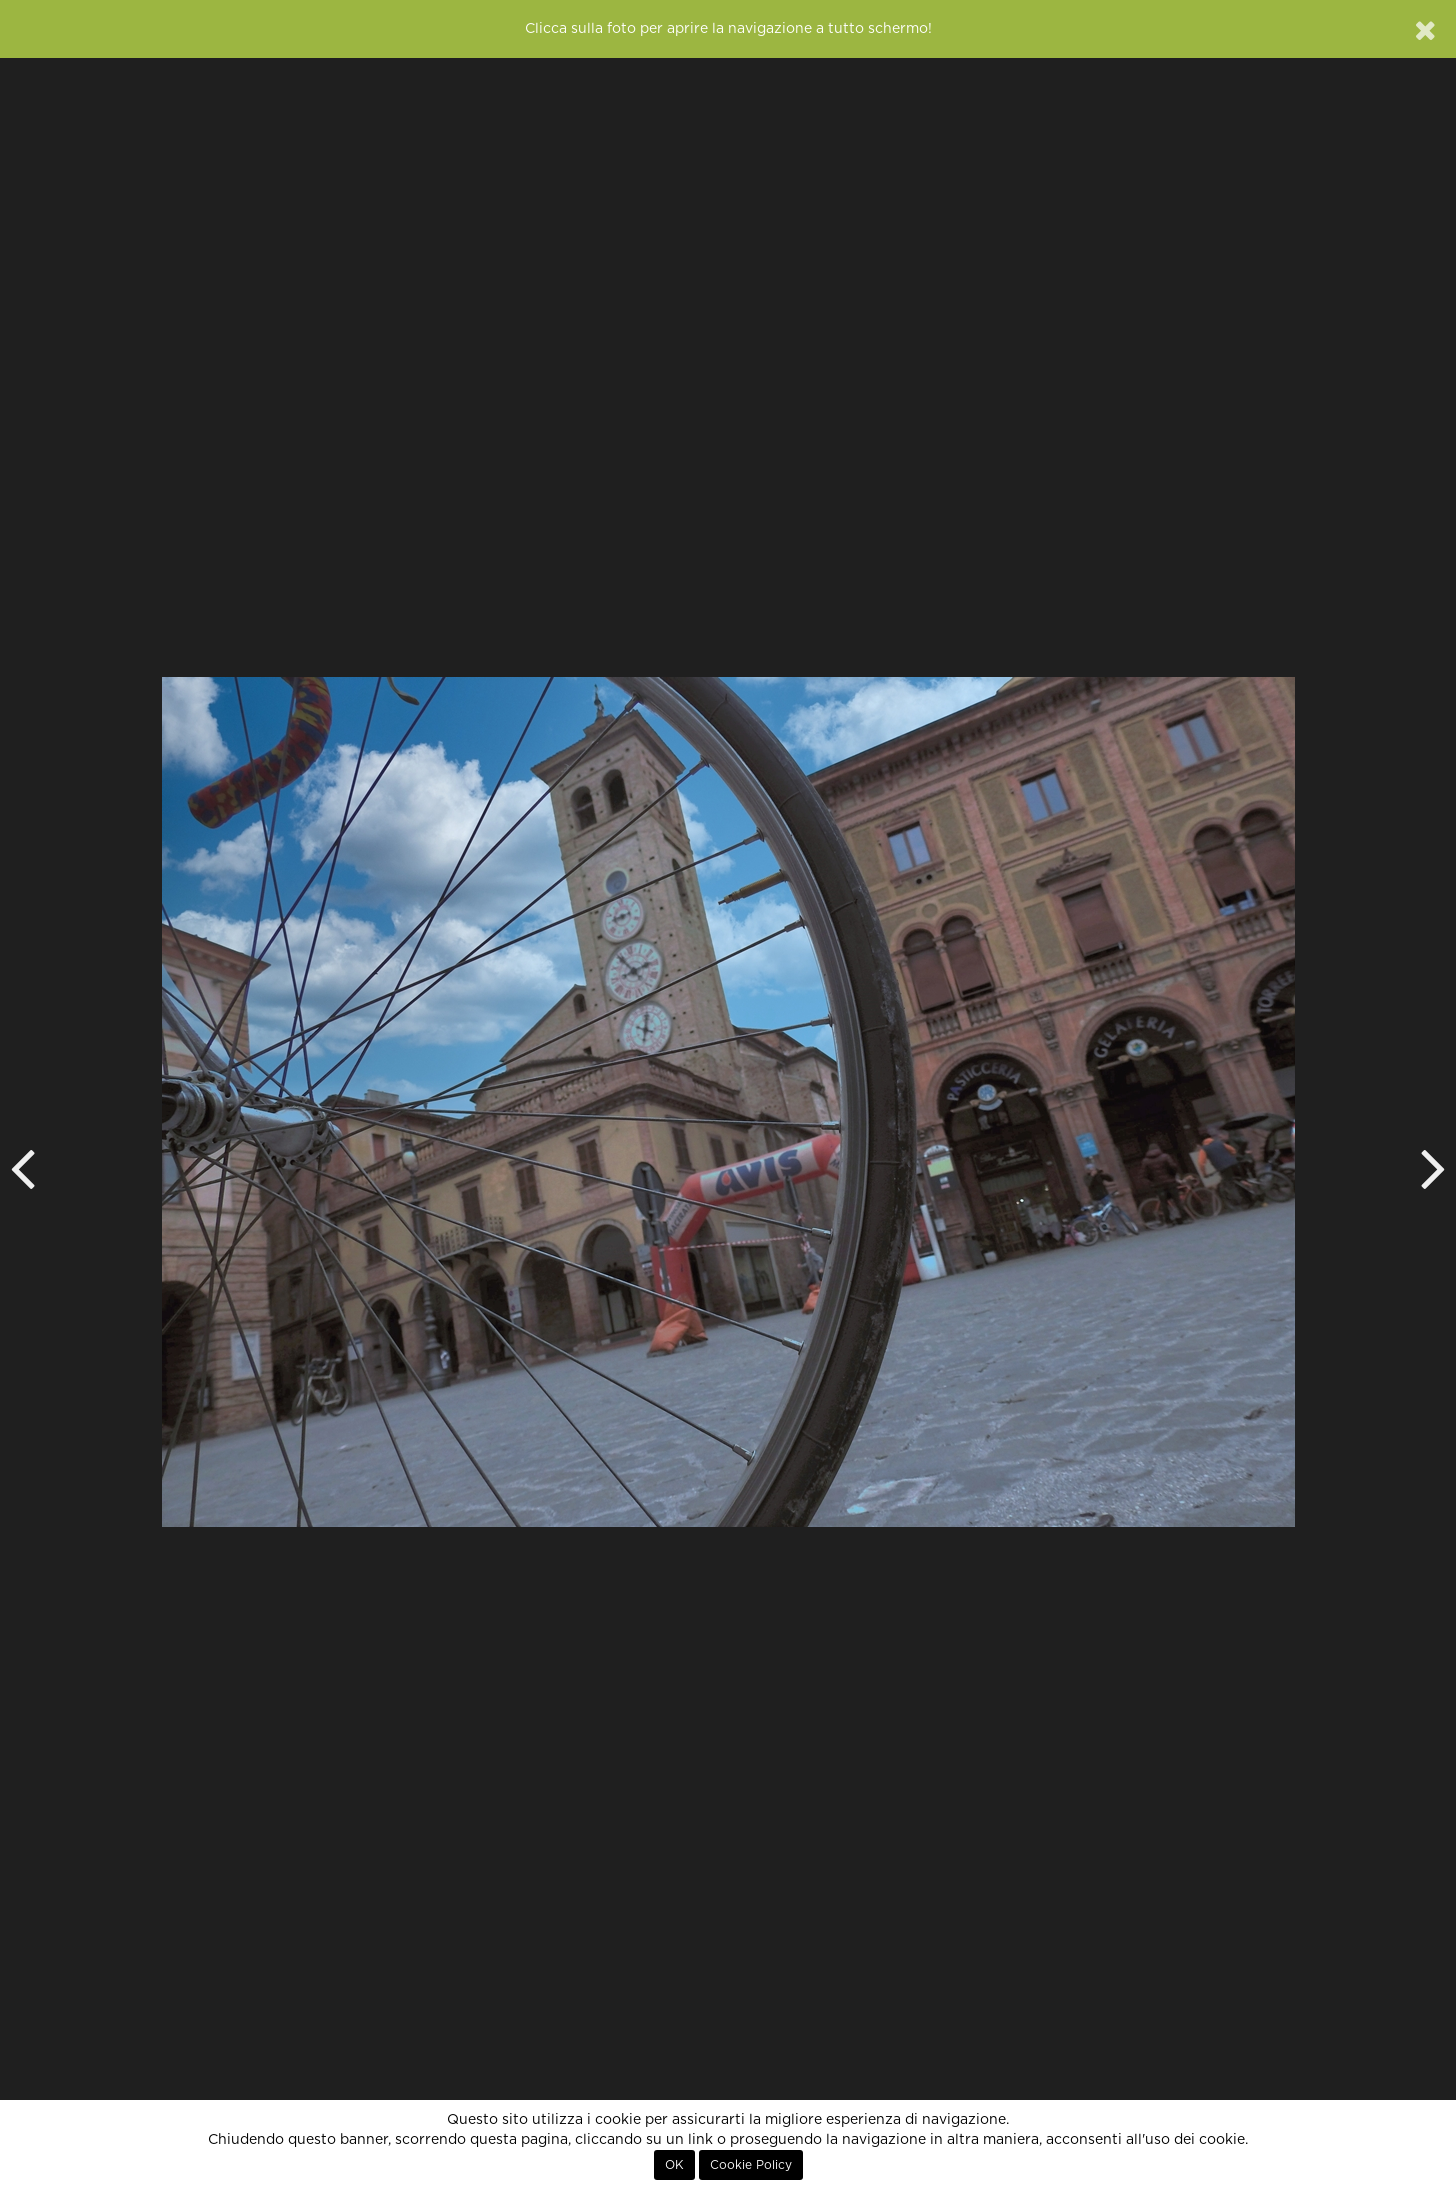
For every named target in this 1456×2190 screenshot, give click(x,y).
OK (674, 2165)
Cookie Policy (751, 2165)
